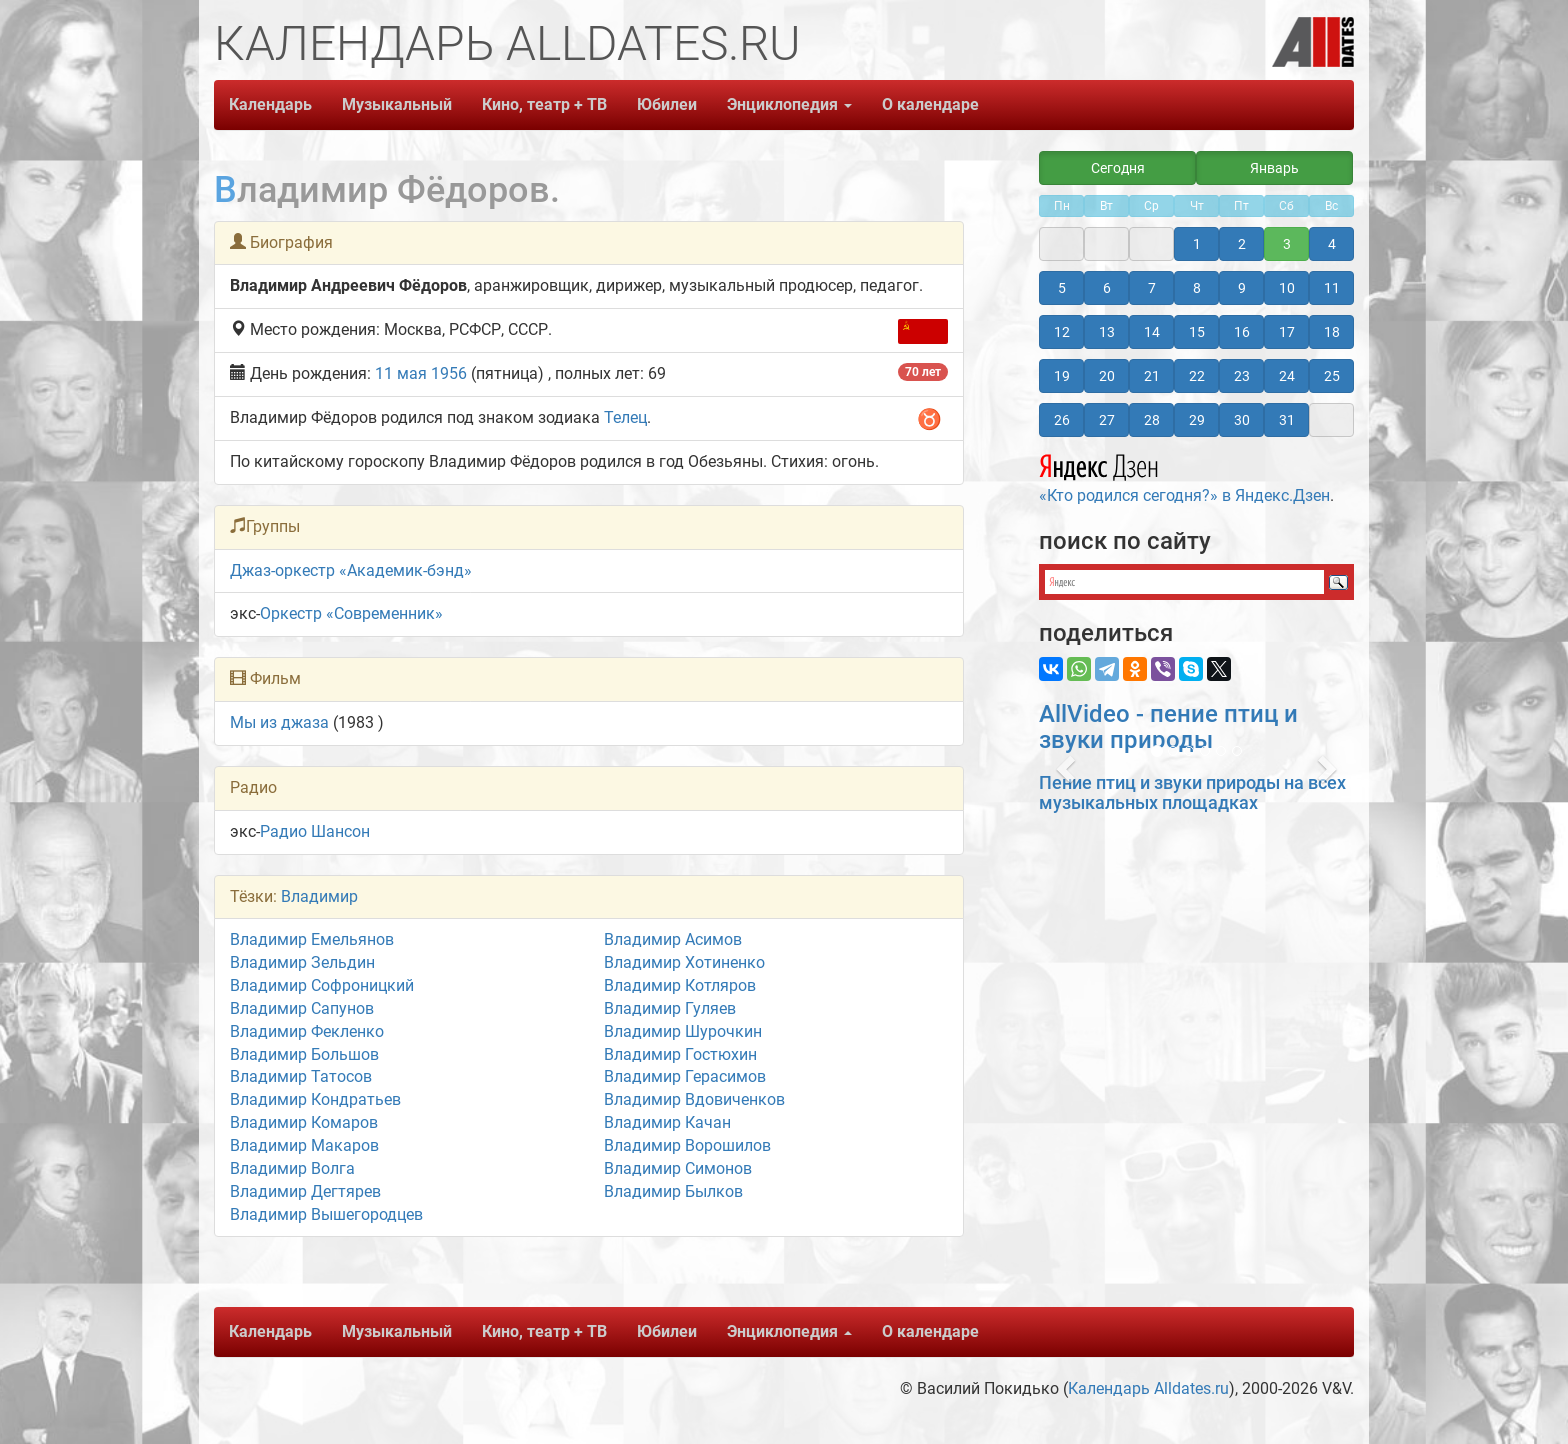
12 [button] (1062, 332)
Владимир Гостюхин (680, 1054)
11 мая (401, 373)
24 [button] (1287, 376)
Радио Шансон (315, 831)
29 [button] (1197, 420)
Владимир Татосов (301, 1076)
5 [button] (1062, 288)
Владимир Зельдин (302, 962)
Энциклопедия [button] (789, 104)
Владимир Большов (304, 1054)
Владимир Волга (292, 1168)
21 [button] (1152, 376)
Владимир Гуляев (670, 1008)
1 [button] (1197, 244)
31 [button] (1287, 420)
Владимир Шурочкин (683, 1031)
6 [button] (1107, 288)
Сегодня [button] (1118, 168)
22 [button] (1197, 376)
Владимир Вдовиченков (694, 1099)
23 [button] (1242, 376)
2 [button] (1242, 244)
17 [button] (1287, 332)
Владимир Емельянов (312, 939)
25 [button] (1332, 376)
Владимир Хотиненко (684, 962)
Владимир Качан (667, 1122)
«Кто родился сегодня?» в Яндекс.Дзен (1184, 476)
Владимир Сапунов (302, 1008)
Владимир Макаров (304, 1145)
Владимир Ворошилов (687, 1145)
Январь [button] (1274, 168)
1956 (449, 373)
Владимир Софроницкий (322, 985)
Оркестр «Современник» (351, 613)
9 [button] (1242, 288)
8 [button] (1197, 288)
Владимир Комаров (304, 1122)
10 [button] (1287, 288)
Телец (625, 417)
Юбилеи (667, 104)
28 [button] (1152, 420)
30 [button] (1242, 420)
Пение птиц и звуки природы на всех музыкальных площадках (1192, 792)
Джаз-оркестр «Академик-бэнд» (351, 570)
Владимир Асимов (673, 939)
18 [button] (1332, 332)
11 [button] (1332, 288)
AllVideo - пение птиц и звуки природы (1168, 727)
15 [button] (1197, 332)
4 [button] (1332, 244)
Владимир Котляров (680, 985)
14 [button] (1152, 332)
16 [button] (1242, 332)
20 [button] (1107, 376)
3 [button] (1287, 244)
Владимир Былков (673, 1191)
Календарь (270, 104)
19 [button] (1062, 376)
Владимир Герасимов (685, 1076)
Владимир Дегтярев (305, 1191)
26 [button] (1062, 420)
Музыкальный (397, 104)
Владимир (319, 896)
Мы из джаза (279, 722)
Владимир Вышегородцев (326, 1214)
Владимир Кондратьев (315, 1099)
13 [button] (1107, 332)
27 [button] (1107, 420)
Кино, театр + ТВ (544, 104)
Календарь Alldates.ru (1148, 1388)
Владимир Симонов (678, 1168)
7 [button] (1152, 288)
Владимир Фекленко (307, 1031)
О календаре (930, 104)
